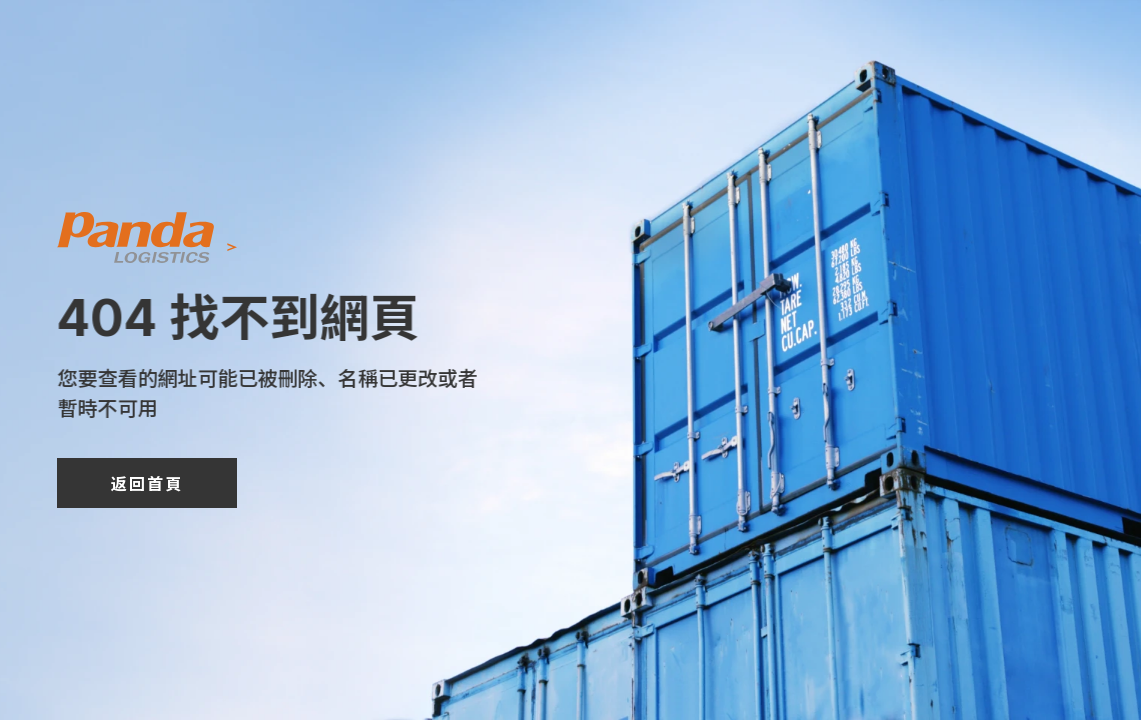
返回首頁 (147, 483)
